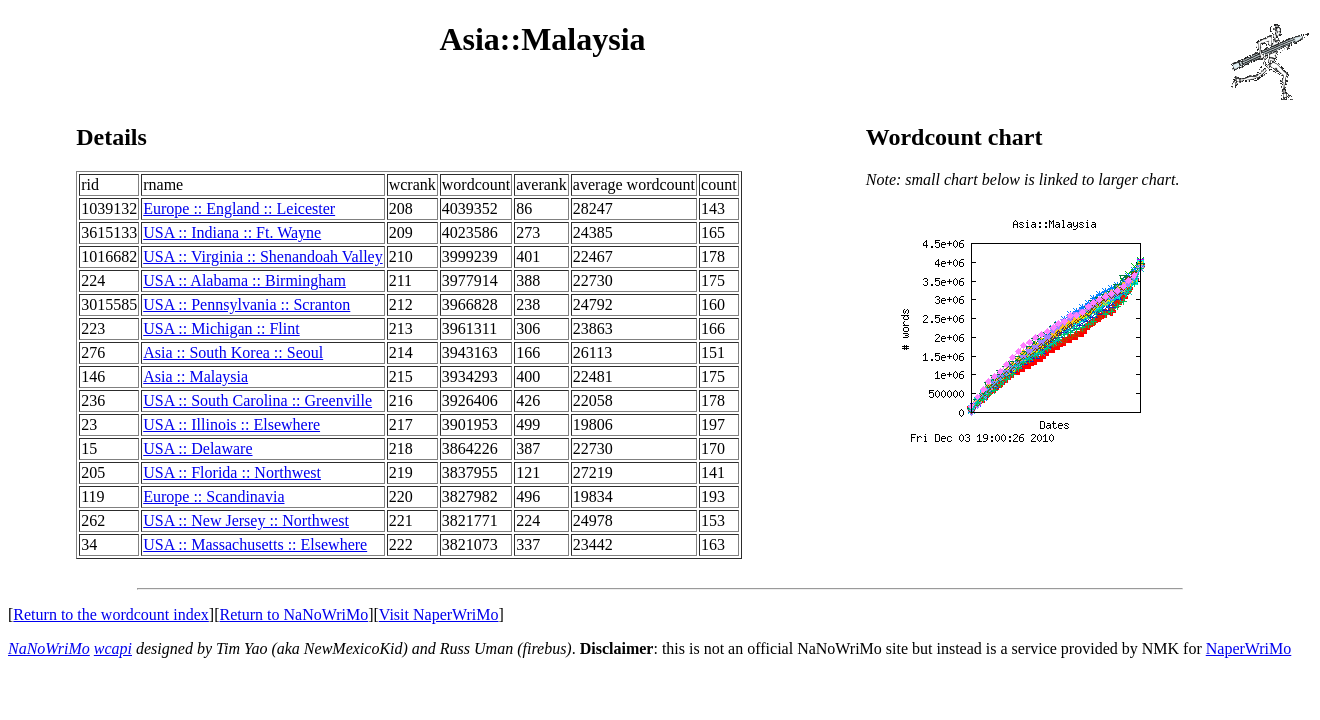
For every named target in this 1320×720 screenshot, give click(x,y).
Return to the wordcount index (111, 614)
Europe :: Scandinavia (213, 496)
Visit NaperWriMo (439, 614)
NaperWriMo (1249, 648)
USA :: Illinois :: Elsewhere (231, 424)
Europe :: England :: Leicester (239, 208)
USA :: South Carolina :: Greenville (257, 400)
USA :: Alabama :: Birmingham (244, 280)
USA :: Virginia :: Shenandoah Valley (262, 256)
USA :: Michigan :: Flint (221, 328)
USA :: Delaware (197, 448)
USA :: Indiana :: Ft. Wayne (232, 232)
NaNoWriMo (49, 648)
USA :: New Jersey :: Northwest (246, 520)
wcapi (113, 648)
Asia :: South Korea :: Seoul (233, 352)
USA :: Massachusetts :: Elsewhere (255, 544)
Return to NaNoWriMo (294, 614)
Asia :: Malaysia (195, 376)
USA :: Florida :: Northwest (232, 472)
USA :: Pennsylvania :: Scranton (246, 304)
